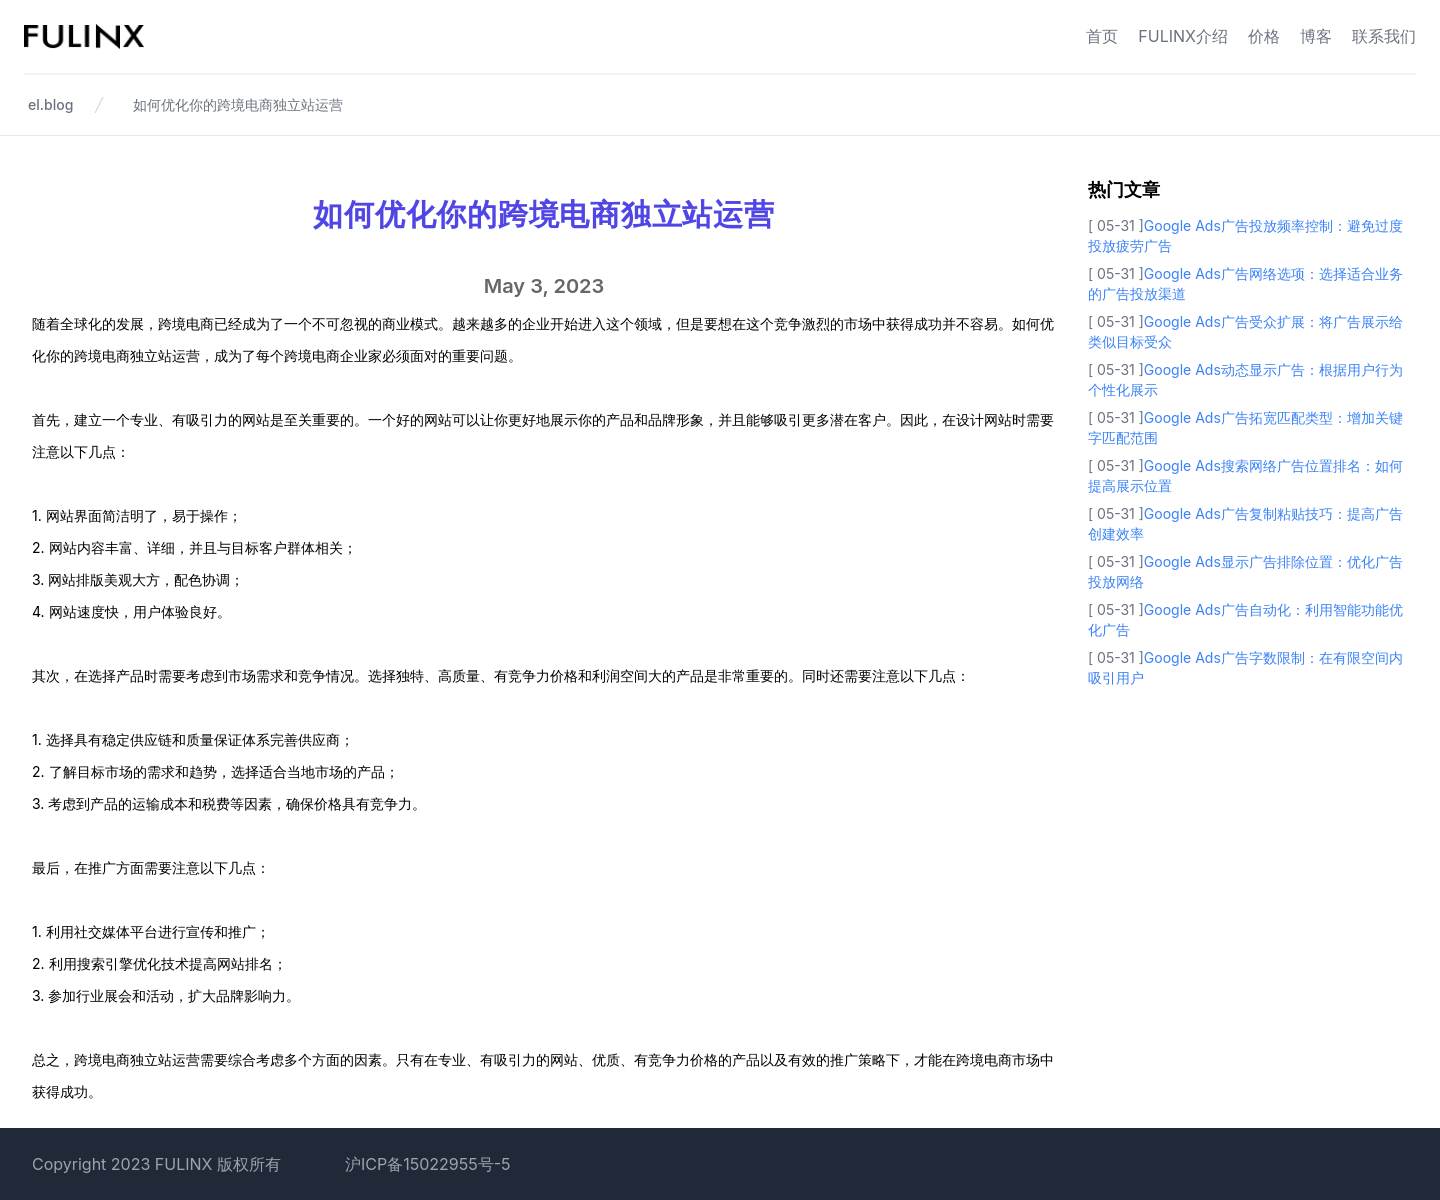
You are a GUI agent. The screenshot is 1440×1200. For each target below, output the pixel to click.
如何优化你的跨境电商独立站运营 (238, 104)
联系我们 (1384, 36)
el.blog (50, 104)
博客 (1316, 36)
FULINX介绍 (1183, 36)
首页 (1102, 36)
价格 (1264, 36)
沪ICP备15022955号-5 (428, 1164)
